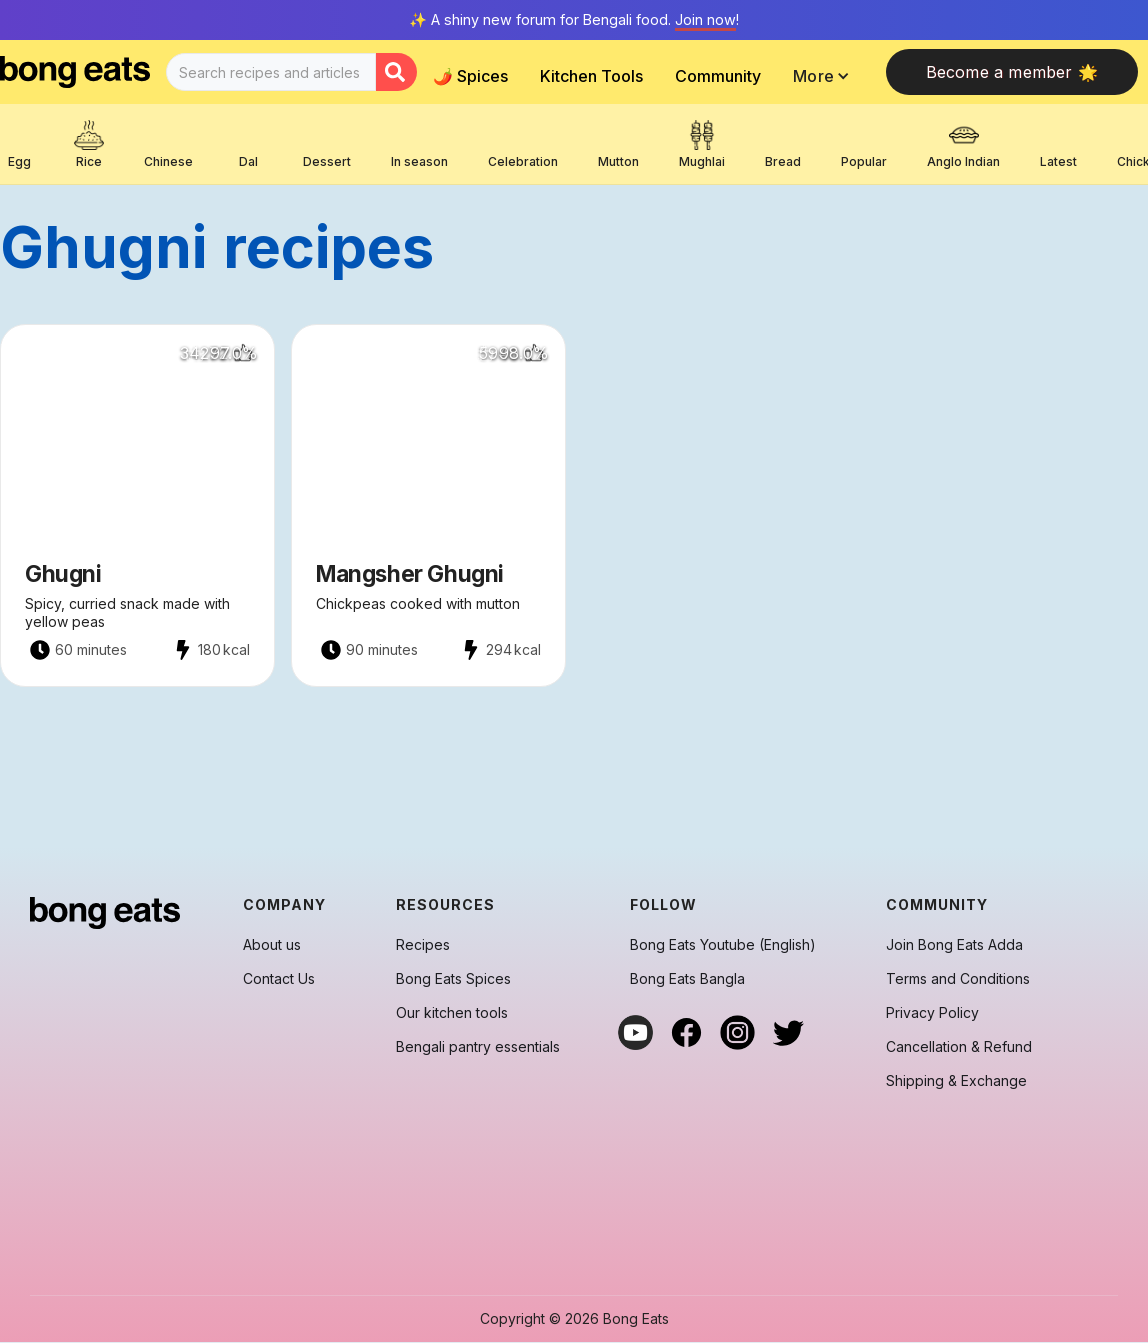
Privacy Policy (932, 1013)
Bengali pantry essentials (478, 1047)
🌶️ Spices (470, 76)
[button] (826, 76)
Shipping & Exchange (956, 1081)
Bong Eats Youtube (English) (723, 945)
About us (272, 945)
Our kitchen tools (452, 1013)
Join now (705, 19)
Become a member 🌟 (1012, 72)
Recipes (423, 945)
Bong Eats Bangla (687, 979)
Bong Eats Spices (453, 979)
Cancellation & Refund (959, 1047)
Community (718, 76)
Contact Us (279, 979)
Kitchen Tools (591, 76)
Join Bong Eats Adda (954, 945)
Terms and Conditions (958, 979)
